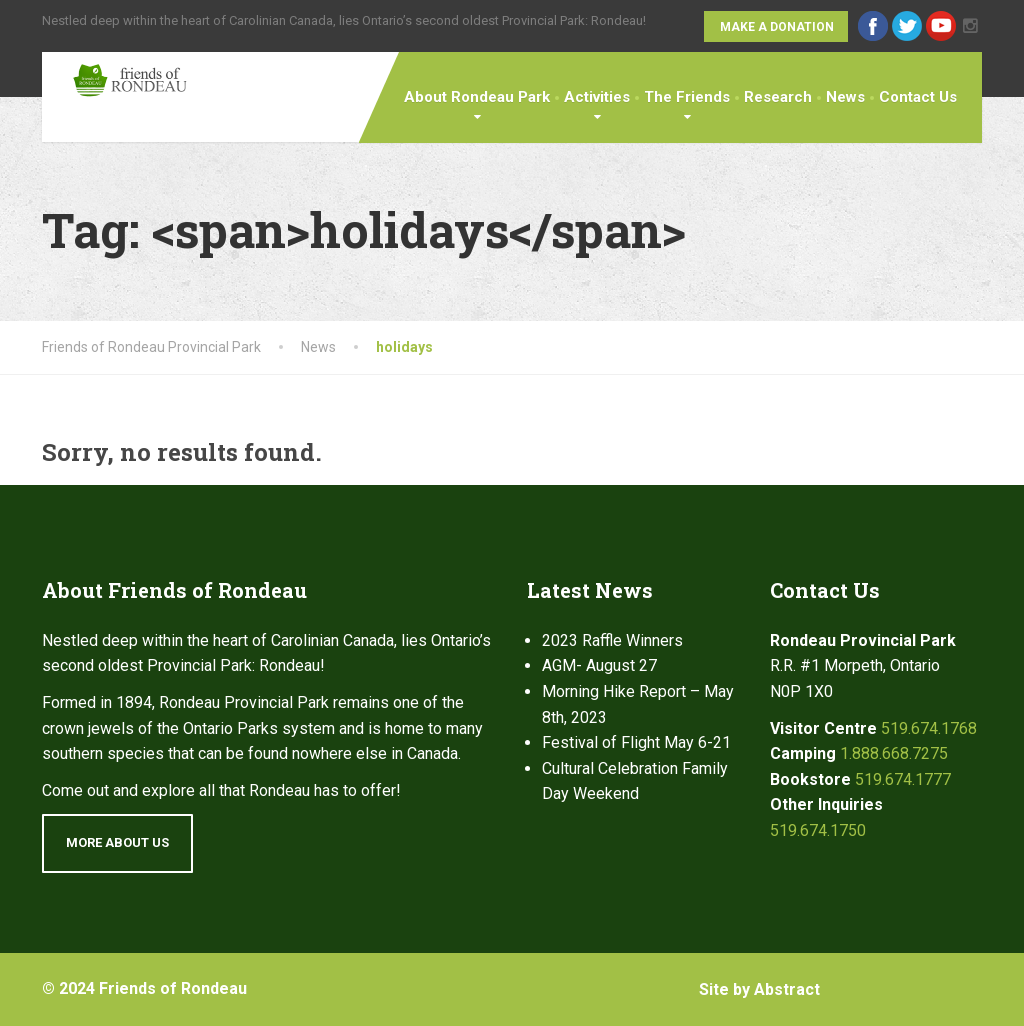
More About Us (117, 842)
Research (778, 97)
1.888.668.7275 (894, 753)
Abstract (787, 989)
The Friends (687, 97)
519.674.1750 (818, 830)
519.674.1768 (929, 728)
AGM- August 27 (599, 665)
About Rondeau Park (477, 97)
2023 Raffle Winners (612, 640)
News (845, 97)
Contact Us (918, 97)
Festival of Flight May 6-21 (636, 742)
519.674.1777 (903, 779)
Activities (597, 97)
